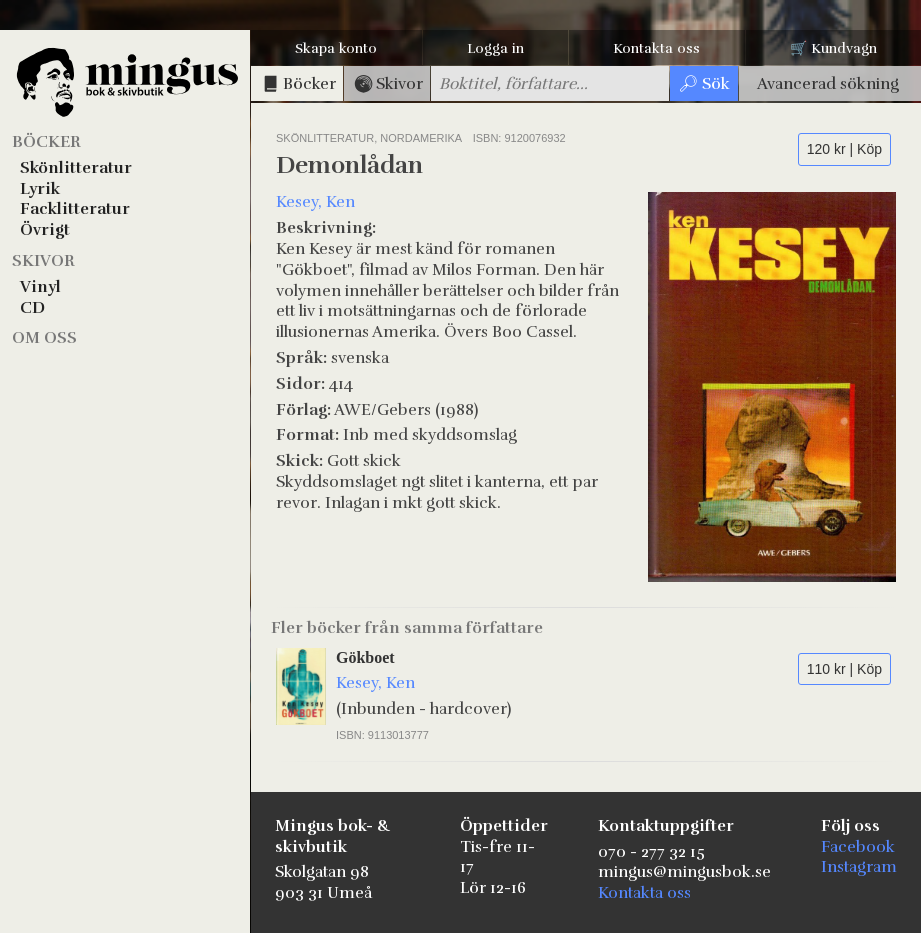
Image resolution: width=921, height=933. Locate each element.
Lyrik (40, 189)
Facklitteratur (75, 209)
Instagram (859, 867)
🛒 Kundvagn (833, 48)
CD (32, 308)
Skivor (43, 261)
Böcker (46, 142)
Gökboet (365, 657)
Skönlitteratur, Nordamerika (370, 138)
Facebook (858, 847)
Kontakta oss (656, 48)
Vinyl (40, 287)
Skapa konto (336, 48)
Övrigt (45, 230)
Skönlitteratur (76, 168)
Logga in (495, 48)
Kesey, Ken (315, 202)
